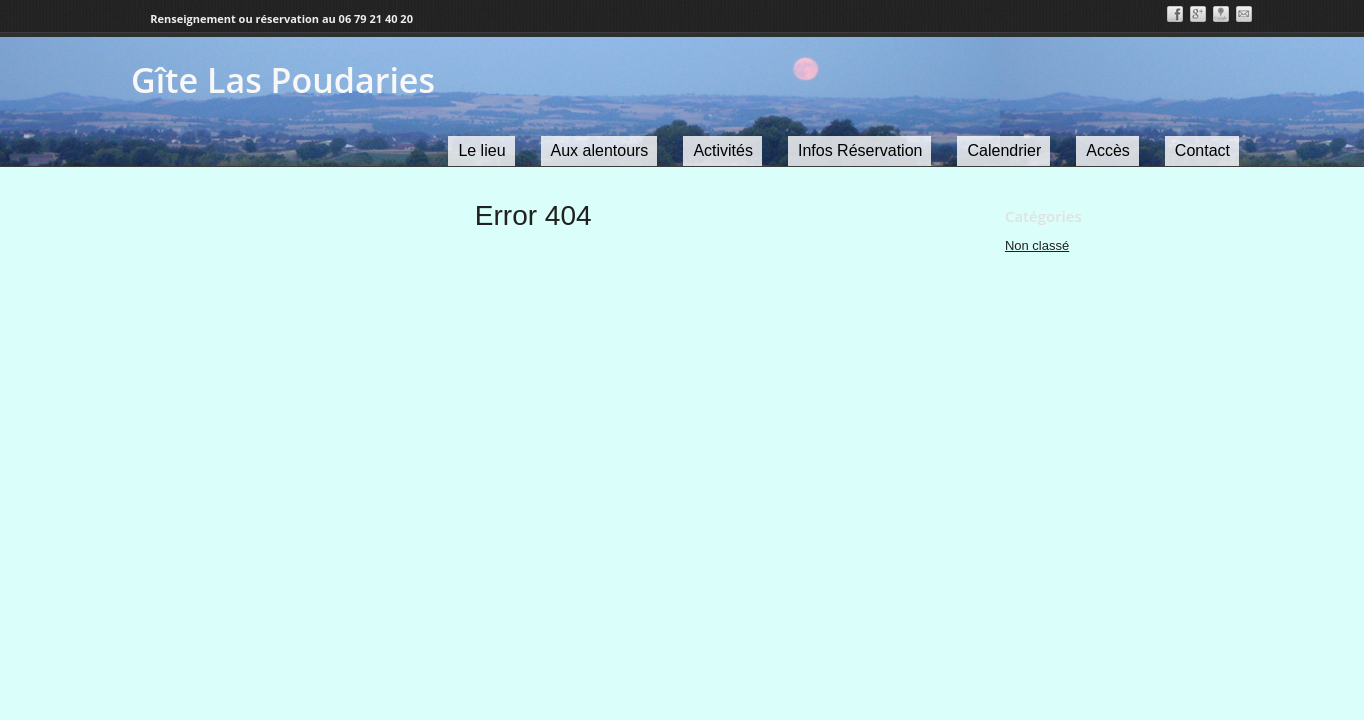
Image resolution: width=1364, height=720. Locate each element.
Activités (723, 150)
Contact (1202, 150)
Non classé (1037, 245)
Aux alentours (600, 150)
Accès (1108, 150)
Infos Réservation (860, 150)
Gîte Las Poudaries (283, 80)
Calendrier (1004, 150)
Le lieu (481, 150)
